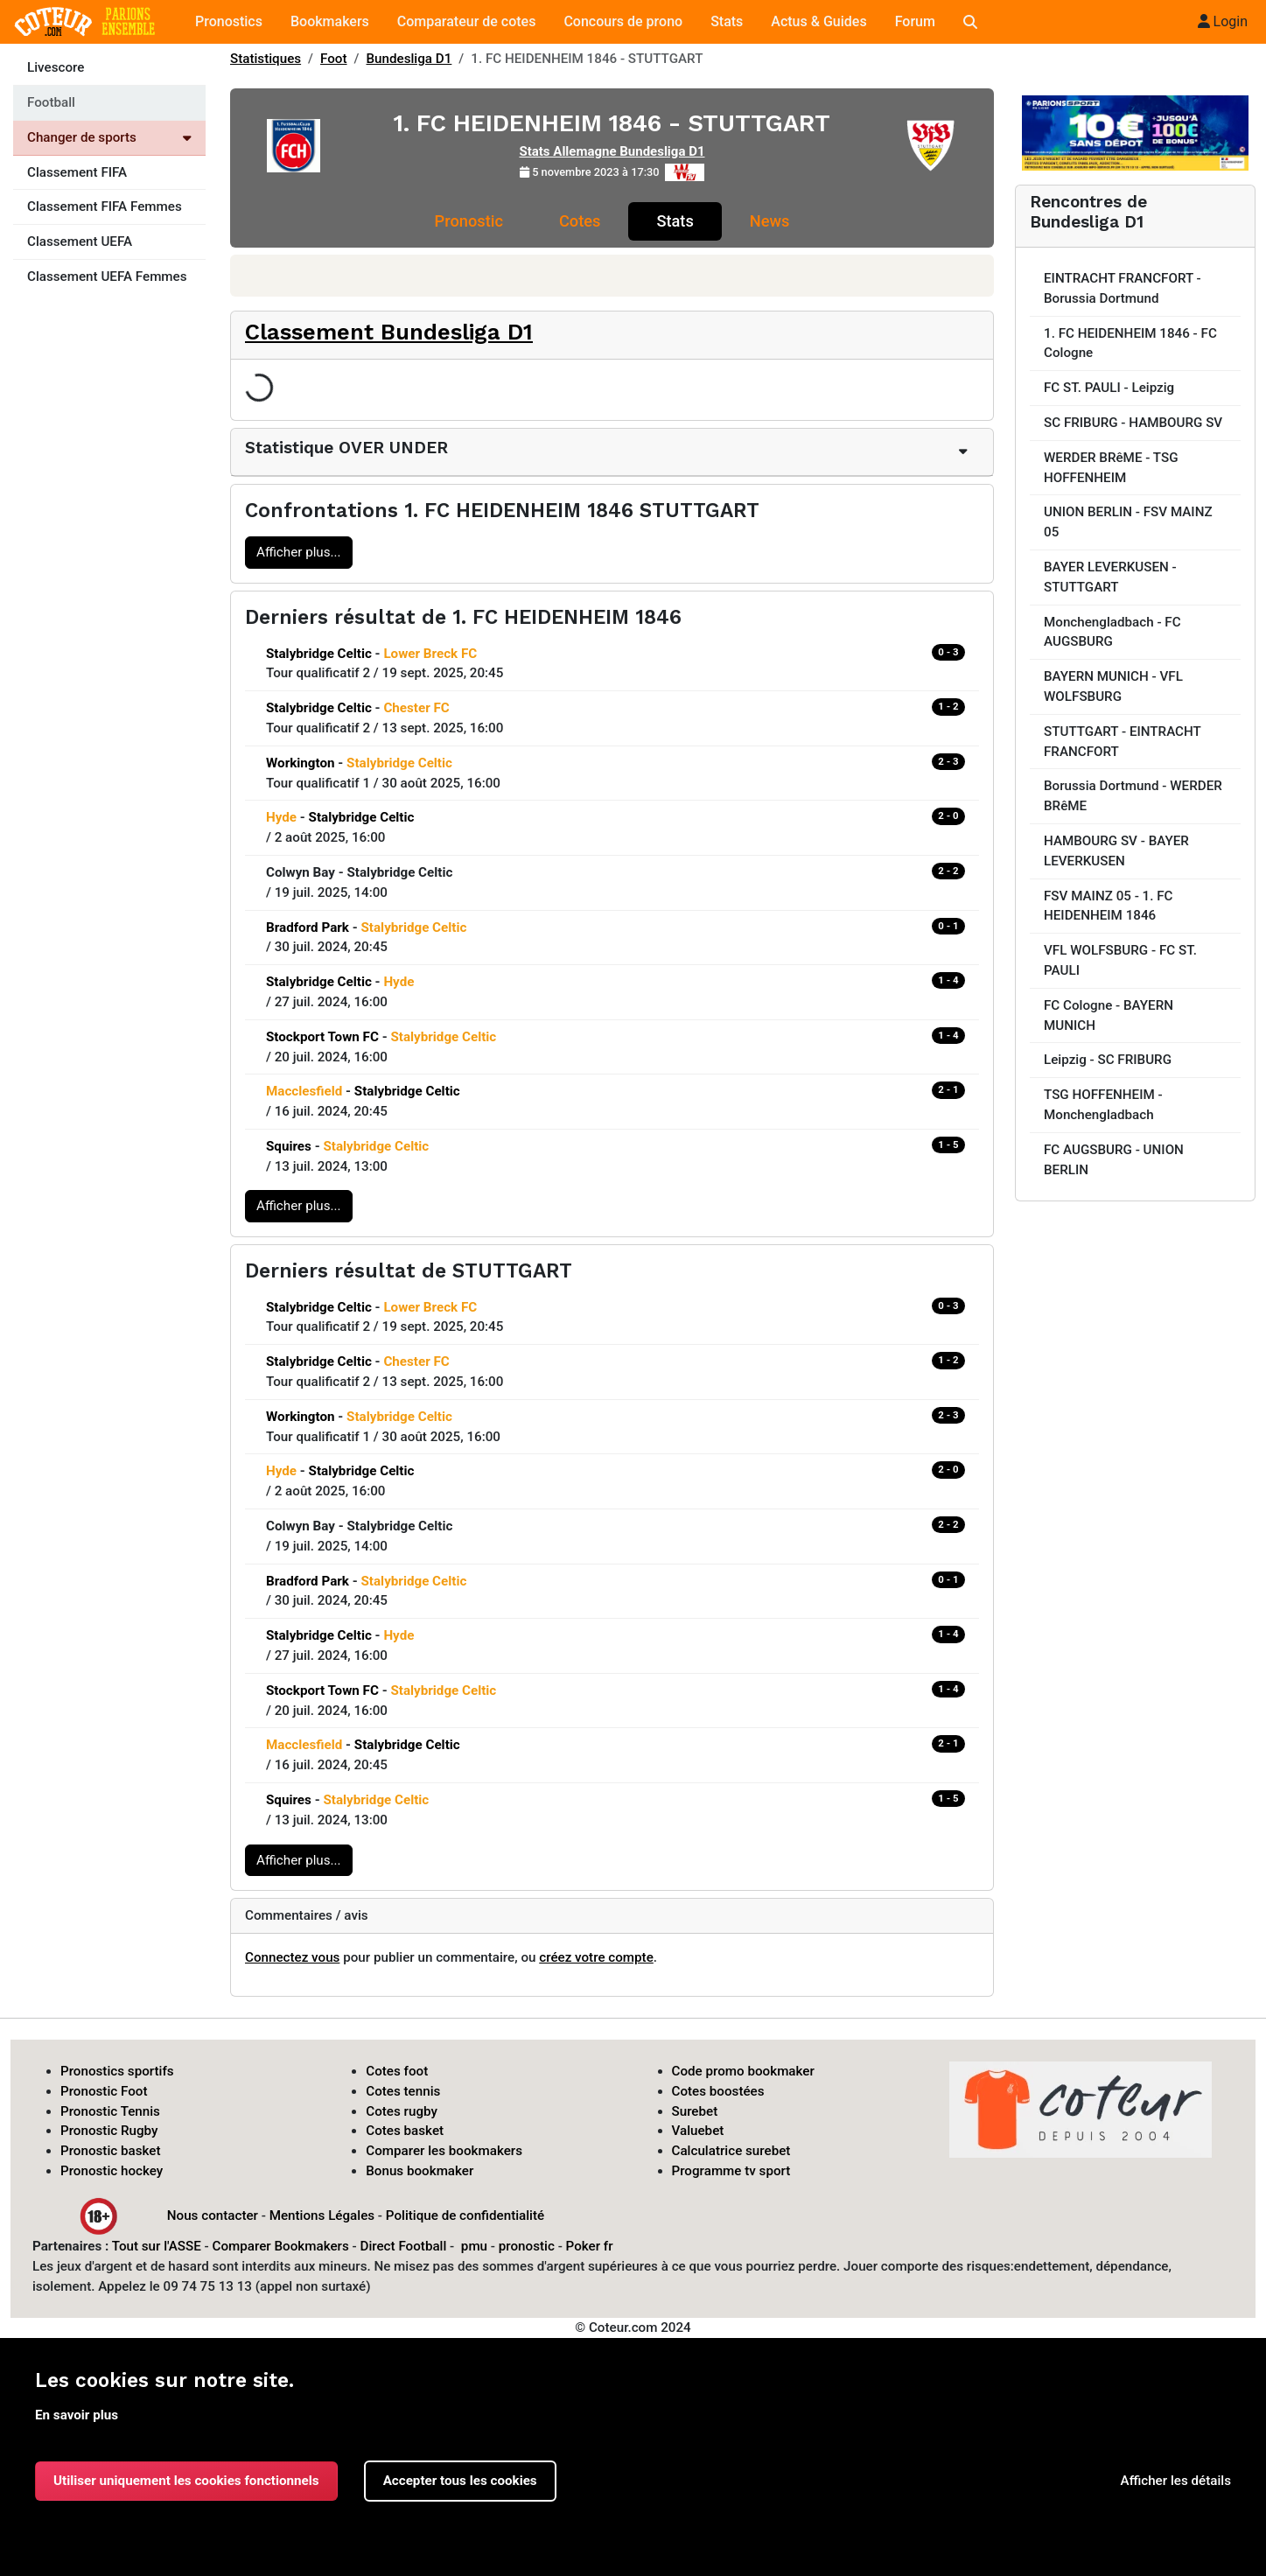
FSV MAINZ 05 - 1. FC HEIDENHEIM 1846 (1108, 906)
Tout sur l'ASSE (156, 2246)
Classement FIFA (77, 172)
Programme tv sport (731, 2171)
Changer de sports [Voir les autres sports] (109, 137)
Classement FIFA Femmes (104, 206)
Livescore (55, 67)
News (770, 221)
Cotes (579, 221)
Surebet (695, 2111)
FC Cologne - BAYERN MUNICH (1108, 1015)
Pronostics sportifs (117, 2071)
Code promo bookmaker (743, 2071)
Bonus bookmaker (419, 2171)
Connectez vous (292, 1957)
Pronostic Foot (104, 2091)
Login (1223, 21)
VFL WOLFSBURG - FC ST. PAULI (1120, 960)
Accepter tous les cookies (460, 2480)
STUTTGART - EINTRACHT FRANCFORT (1122, 742)
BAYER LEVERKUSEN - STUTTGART (1110, 577)
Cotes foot (397, 2071)
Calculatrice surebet (731, 2151)
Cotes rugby (401, 2111)
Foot (333, 58)
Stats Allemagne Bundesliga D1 (611, 151)
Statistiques (265, 58)
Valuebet (698, 2130)
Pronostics (228, 21)
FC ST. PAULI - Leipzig (1109, 388)
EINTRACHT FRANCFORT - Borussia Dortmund (1122, 288)
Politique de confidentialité (465, 2214)
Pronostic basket (110, 2151)
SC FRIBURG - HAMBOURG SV (1133, 422)
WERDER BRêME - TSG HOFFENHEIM (1111, 468)
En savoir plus (76, 2415)
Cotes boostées (718, 2091)
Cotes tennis (403, 2091)
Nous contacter (212, 2214)
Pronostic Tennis (110, 2111)
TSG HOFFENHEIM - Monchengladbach (1103, 1105)
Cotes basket (405, 2130)
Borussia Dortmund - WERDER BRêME (1133, 796)
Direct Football (403, 2246)
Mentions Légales (321, 2214)
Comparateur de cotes (466, 21)
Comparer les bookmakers (444, 2151)
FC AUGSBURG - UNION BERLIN (1114, 1160)
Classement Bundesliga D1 (389, 331)
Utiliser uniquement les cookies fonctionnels (186, 2480)
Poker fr (589, 2246)
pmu (474, 2246)
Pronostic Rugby (109, 2130)
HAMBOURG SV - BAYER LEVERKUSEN (1116, 851)
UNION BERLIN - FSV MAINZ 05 (1128, 522)
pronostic (527, 2246)
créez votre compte (596, 1957)
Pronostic (469, 221)
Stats (726, 21)
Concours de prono (622, 21)
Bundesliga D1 (409, 58)
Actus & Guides (818, 21)
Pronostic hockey (111, 2171)
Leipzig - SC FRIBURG (1108, 1060)
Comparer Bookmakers (281, 2246)
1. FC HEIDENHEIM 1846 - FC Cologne (1130, 343)
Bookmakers (329, 21)
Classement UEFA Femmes (107, 276)
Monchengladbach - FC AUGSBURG (1112, 632)
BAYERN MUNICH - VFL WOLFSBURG (1113, 686)
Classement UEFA (79, 241)
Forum (915, 21)
